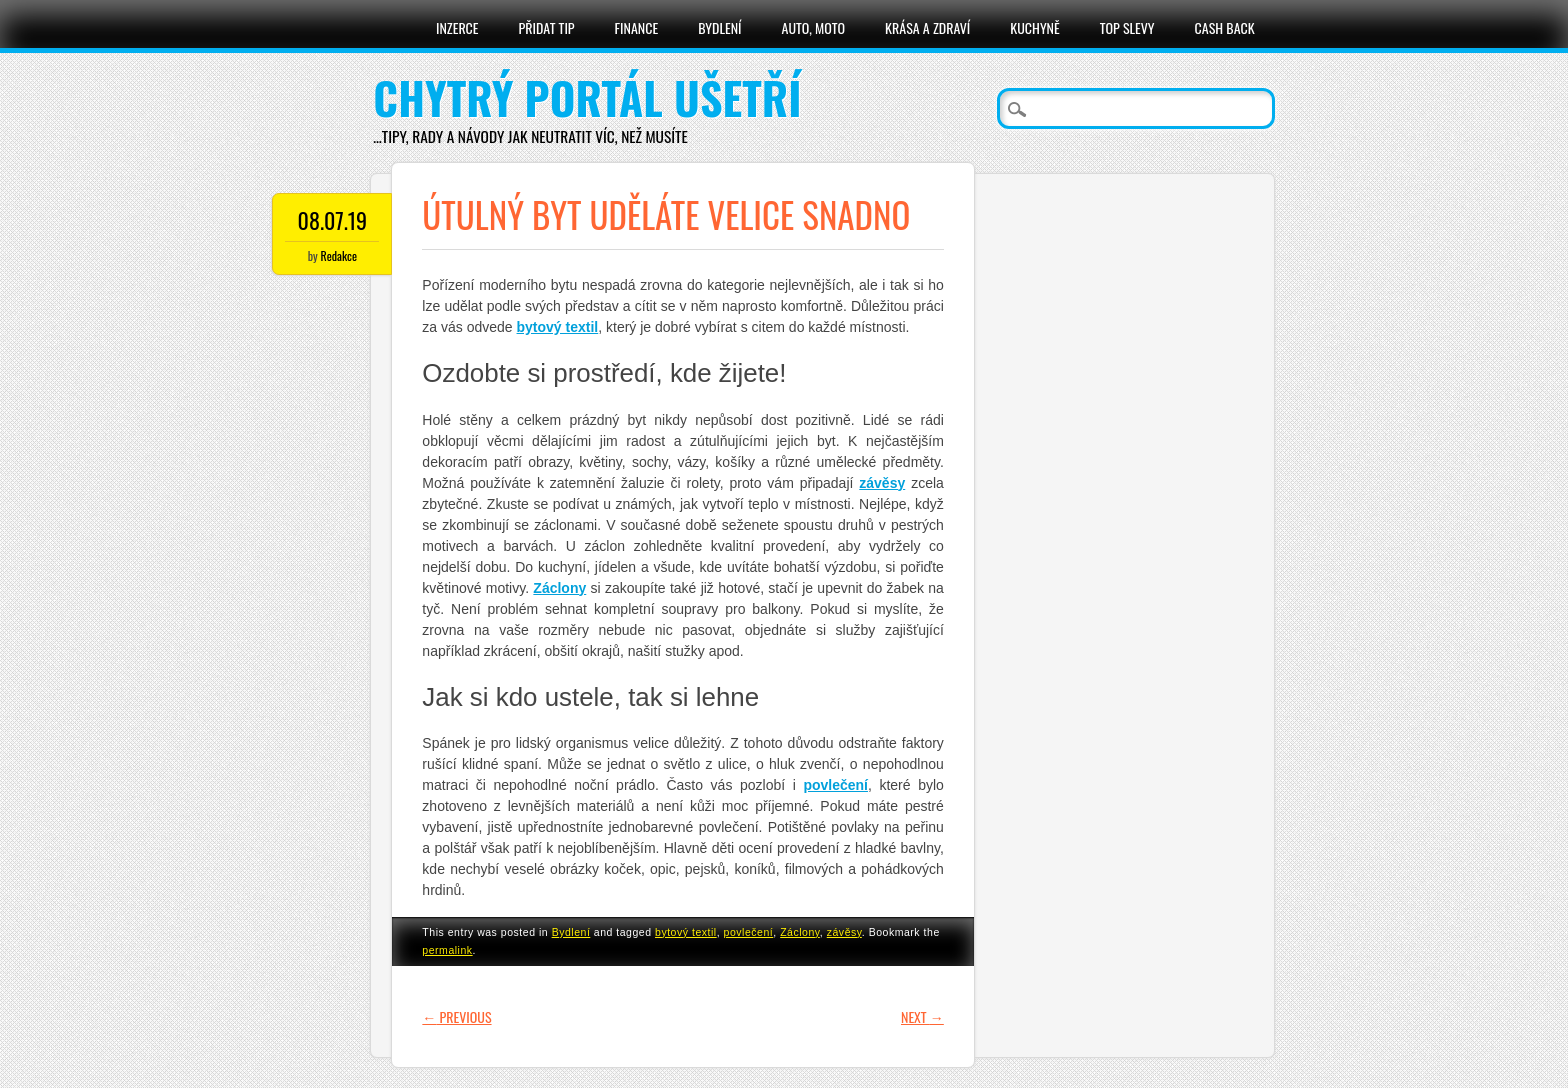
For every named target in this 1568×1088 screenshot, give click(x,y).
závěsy (844, 932)
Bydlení (719, 27)
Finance (637, 27)
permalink (447, 950)
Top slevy (1127, 27)
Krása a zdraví (927, 27)
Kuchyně (1034, 27)
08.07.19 (333, 220)
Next (922, 1016)
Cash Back (1225, 27)
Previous (456, 1016)
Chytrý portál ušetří (587, 97)
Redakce (339, 255)
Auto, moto (814, 27)
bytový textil (686, 932)
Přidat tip (547, 27)
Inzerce (457, 27)
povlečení (749, 932)
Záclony (800, 932)
